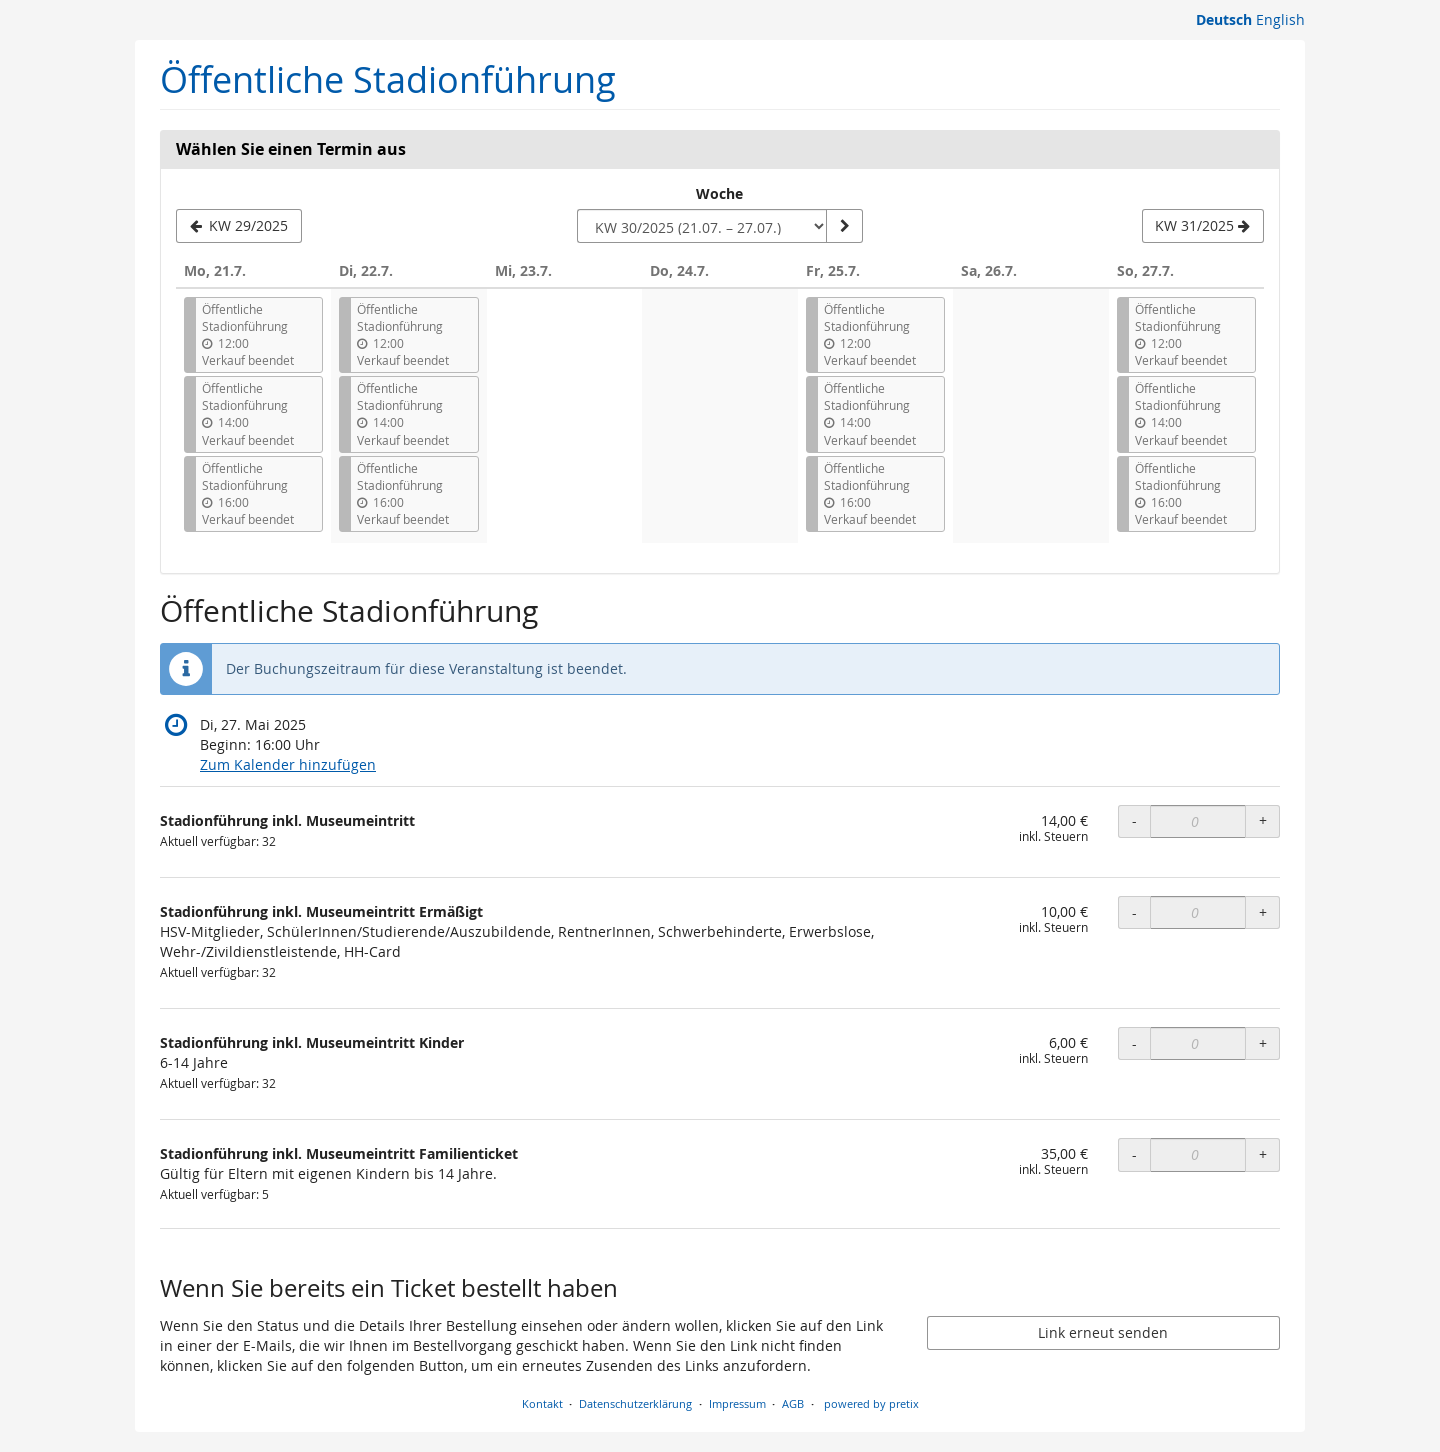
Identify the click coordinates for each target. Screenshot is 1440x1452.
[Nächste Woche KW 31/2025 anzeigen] (1203, 226)
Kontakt (542, 1403)
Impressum (737, 1403)
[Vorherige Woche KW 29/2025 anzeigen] (239, 226)
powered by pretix (871, 1403)
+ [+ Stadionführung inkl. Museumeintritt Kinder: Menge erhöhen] (1263, 1043)
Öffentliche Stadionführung (388, 79)
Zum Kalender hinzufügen (288, 764)
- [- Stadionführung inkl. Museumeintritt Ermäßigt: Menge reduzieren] (1134, 912)
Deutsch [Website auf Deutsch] (1224, 19)
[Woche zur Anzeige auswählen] (702, 226)
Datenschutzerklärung (635, 1403)
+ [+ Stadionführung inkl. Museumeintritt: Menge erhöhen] (1263, 820)
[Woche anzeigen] (844, 226)
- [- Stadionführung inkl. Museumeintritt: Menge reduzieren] (1134, 820)
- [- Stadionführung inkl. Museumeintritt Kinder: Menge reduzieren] (1134, 1043)
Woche (719, 193)
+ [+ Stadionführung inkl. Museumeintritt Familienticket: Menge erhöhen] (1263, 1154)
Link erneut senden (1103, 1332)
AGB (793, 1403)
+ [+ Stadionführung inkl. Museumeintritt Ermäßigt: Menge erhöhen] (1263, 912)
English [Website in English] (1280, 19)
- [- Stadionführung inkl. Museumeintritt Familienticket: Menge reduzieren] (1134, 1154)
